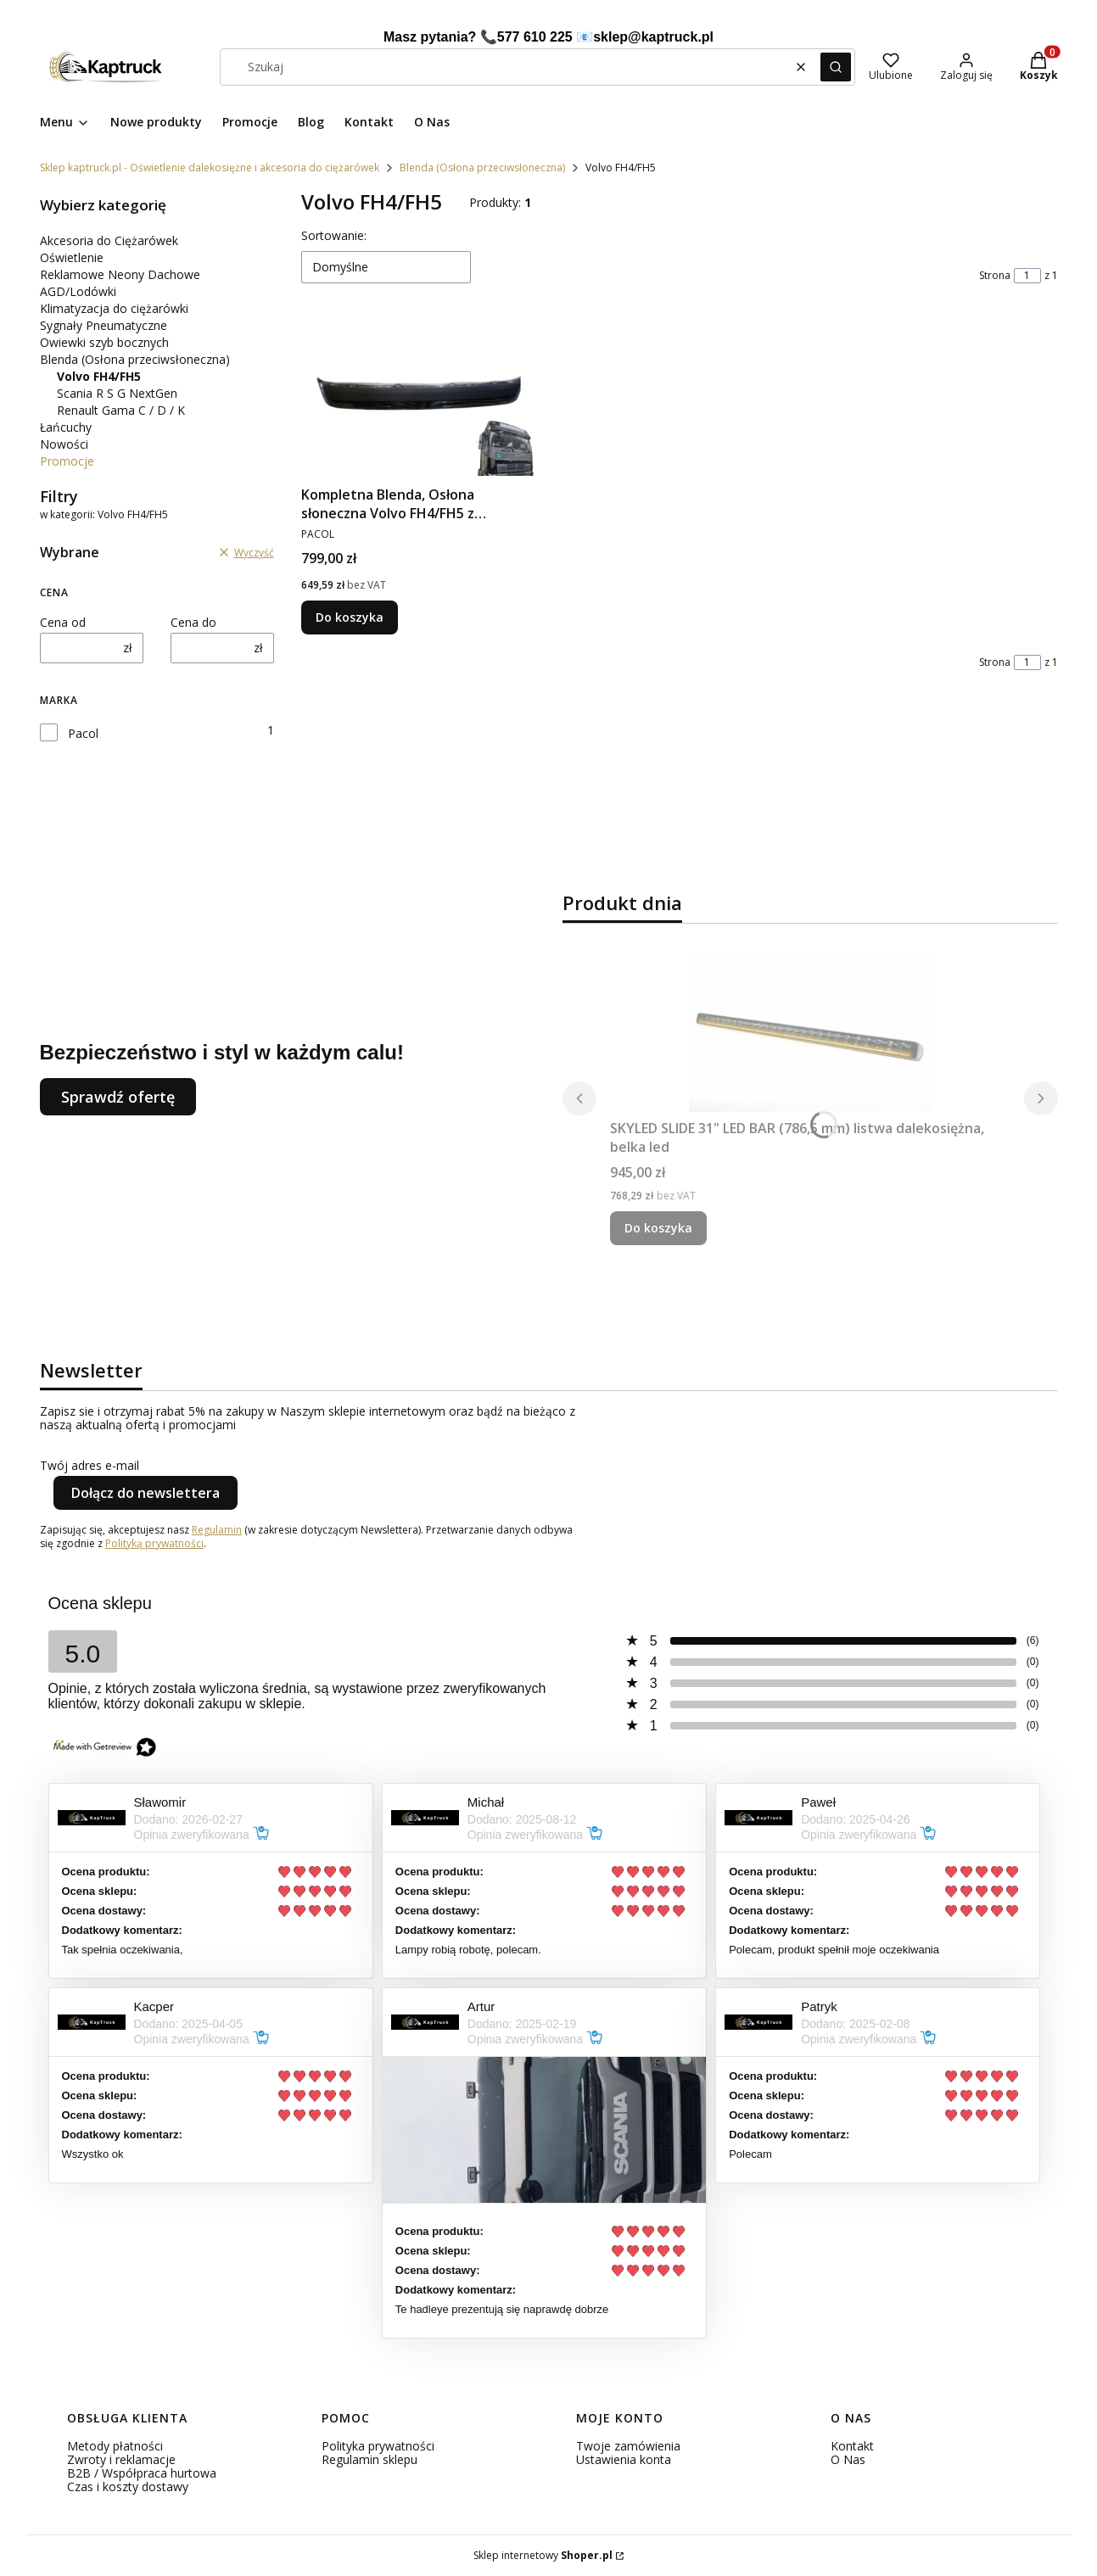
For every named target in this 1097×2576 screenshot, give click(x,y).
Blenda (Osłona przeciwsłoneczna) (482, 167)
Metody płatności (115, 2446)
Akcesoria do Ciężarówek (109, 240)
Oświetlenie (72, 257)
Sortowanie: (334, 235)
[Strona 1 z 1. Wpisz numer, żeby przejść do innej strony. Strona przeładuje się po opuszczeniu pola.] (1027, 275)
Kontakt (852, 2446)
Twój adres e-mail (89, 1465)
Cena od (63, 622)
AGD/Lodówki (78, 291)
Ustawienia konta (623, 2459)
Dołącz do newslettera (145, 1493)
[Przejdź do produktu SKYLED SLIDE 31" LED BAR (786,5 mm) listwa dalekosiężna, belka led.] (810, 1031)
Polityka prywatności (378, 2446)
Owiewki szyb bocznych (104, 342)
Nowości (64, 444)
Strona (994, 275)
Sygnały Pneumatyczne (103, 325)
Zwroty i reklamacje (121, 2459)
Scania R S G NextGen (117, 393)
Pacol (83, 733)
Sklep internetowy (543, 2555)
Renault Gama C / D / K (121, 410)
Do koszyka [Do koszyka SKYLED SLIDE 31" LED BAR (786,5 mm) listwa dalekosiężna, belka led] (658, 1228)
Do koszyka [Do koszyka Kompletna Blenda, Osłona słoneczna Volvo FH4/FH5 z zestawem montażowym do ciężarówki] (349, 617)
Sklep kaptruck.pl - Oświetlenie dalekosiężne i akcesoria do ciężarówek (209, 167)
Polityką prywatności (154, 1543)
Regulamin (217, 1530)
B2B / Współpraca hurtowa (141, 2473)
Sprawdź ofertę (118, 1097)
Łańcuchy (66, 427)
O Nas (848, 2459)
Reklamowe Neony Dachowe (120, 274)
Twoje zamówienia (628, 2446)
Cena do (193, 622)
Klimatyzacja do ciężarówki (114, 308)
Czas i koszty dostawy (127, 2486)
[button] (835, 67)
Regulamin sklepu (369, 2459)
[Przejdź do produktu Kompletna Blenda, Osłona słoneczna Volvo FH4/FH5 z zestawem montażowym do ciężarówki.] (418, 397)
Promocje (67, 461)
